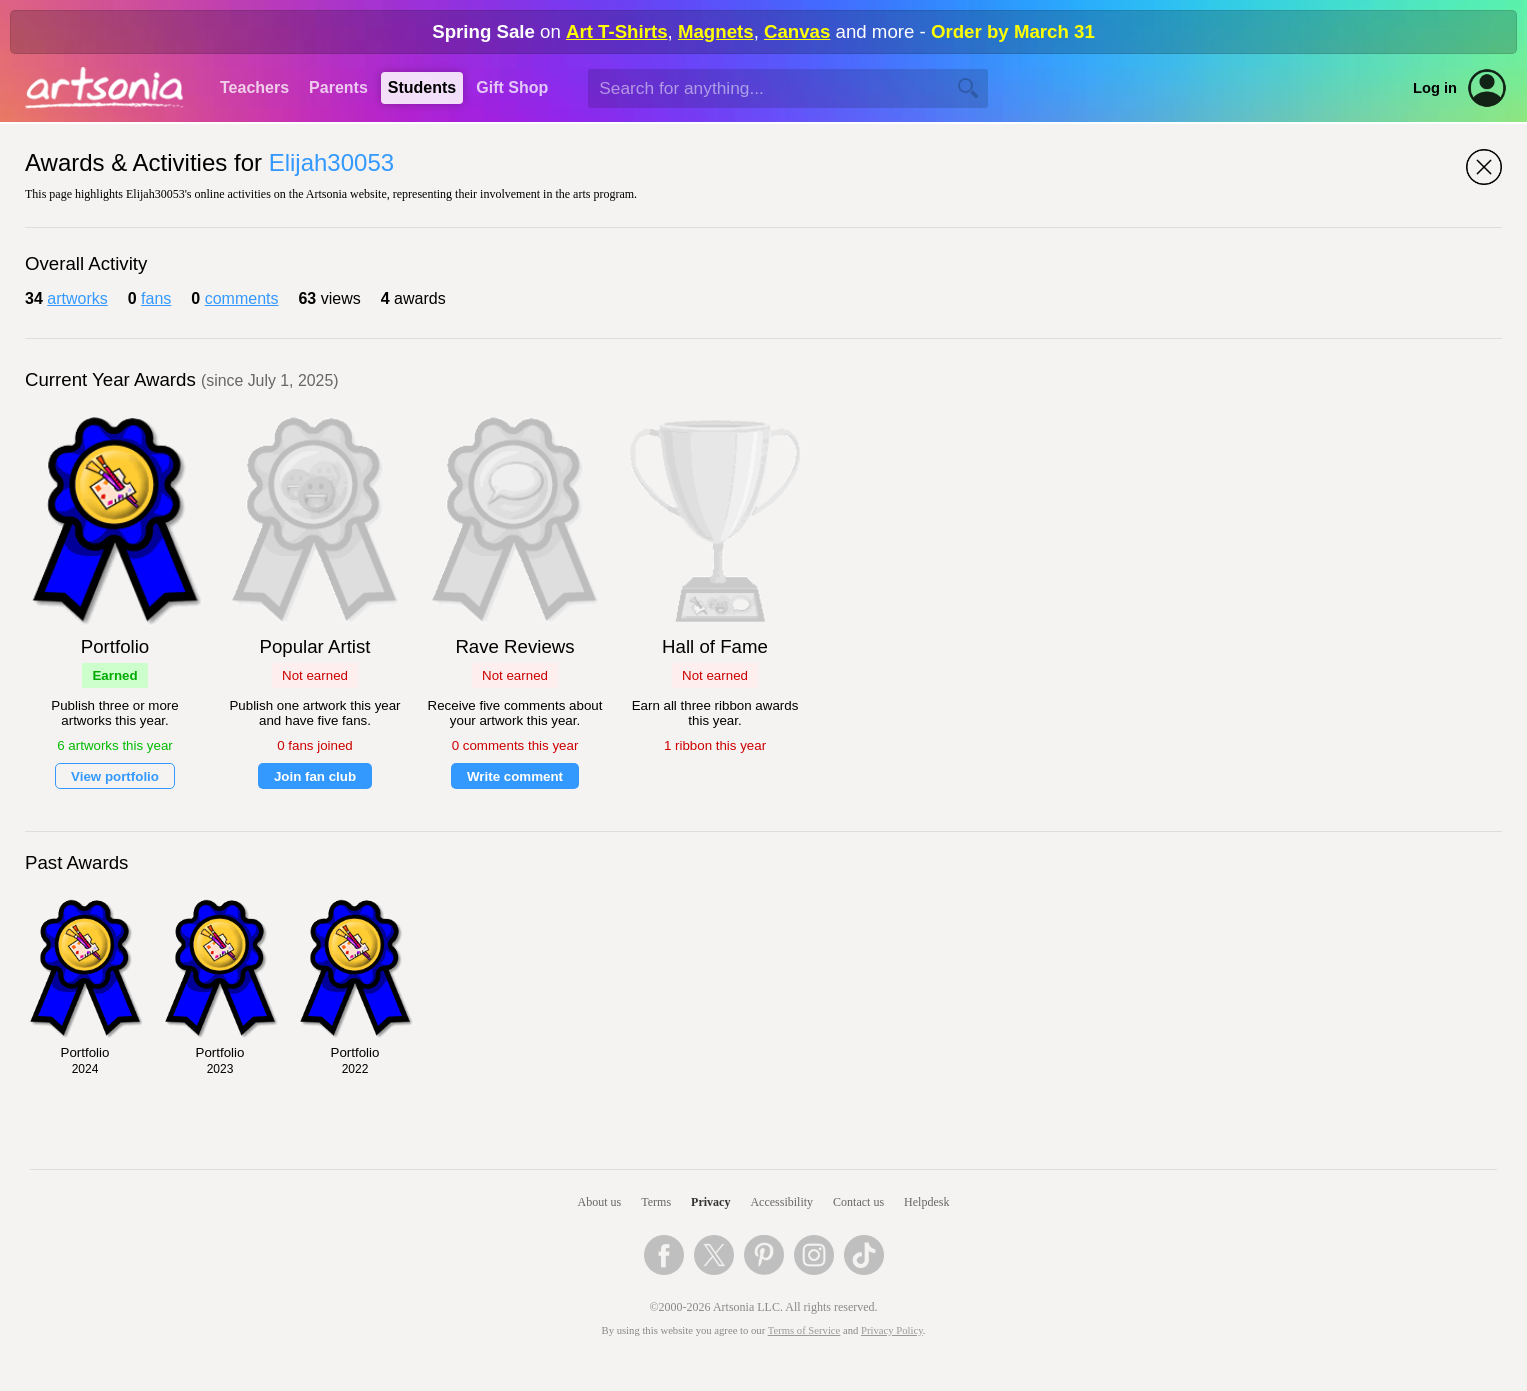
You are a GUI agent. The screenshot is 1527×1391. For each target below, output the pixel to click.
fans (156, 298)
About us (600, 1202)
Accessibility (781, 1202)
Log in (1435, 88)
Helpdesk (926, 1202)
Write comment (515, 776)
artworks (77, 298)
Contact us (858, 1202)
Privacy (710, 1202)
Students (422, 87)
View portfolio (115, 776)
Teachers (254, 87)
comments (242, 298)
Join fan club (315, 776)
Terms (656, 1202)
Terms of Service (804, 1330)
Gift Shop (512, 87)
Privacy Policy (892, 1330)
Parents (338, 87)
